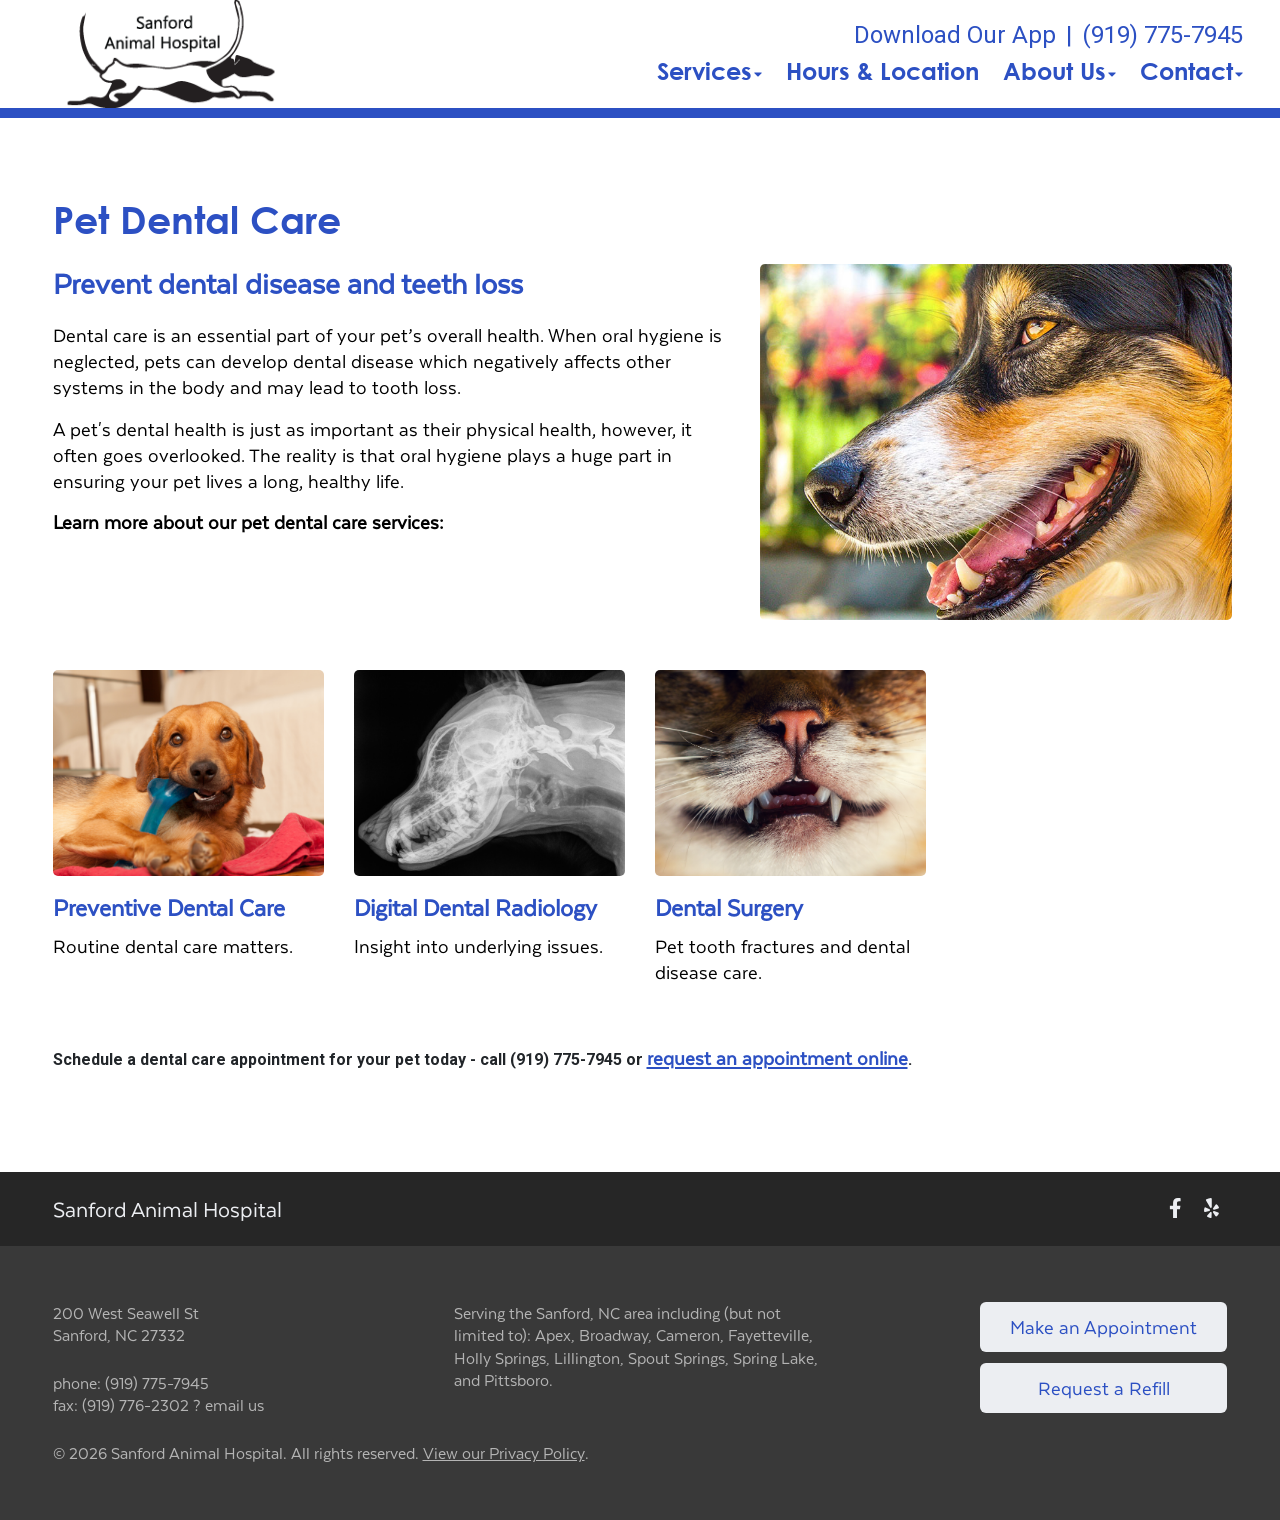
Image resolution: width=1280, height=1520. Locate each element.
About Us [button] (1059, 71)
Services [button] (709, 71)
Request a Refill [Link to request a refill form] (1104, 1387)
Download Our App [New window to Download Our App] (955, 35)
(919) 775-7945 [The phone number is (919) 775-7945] (1162, 35)
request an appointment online (777, 1058)
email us (234, 1404)
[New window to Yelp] (1211, 1208)
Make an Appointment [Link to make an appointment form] (1103, 1326)
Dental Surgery (729, 907)
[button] (171, 54)
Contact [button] (1191, 71)
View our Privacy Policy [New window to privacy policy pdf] (504, 1453)
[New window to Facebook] (1175, 1208)
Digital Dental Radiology (475, 907)
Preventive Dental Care (169, 907)
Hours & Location (882, 71)
